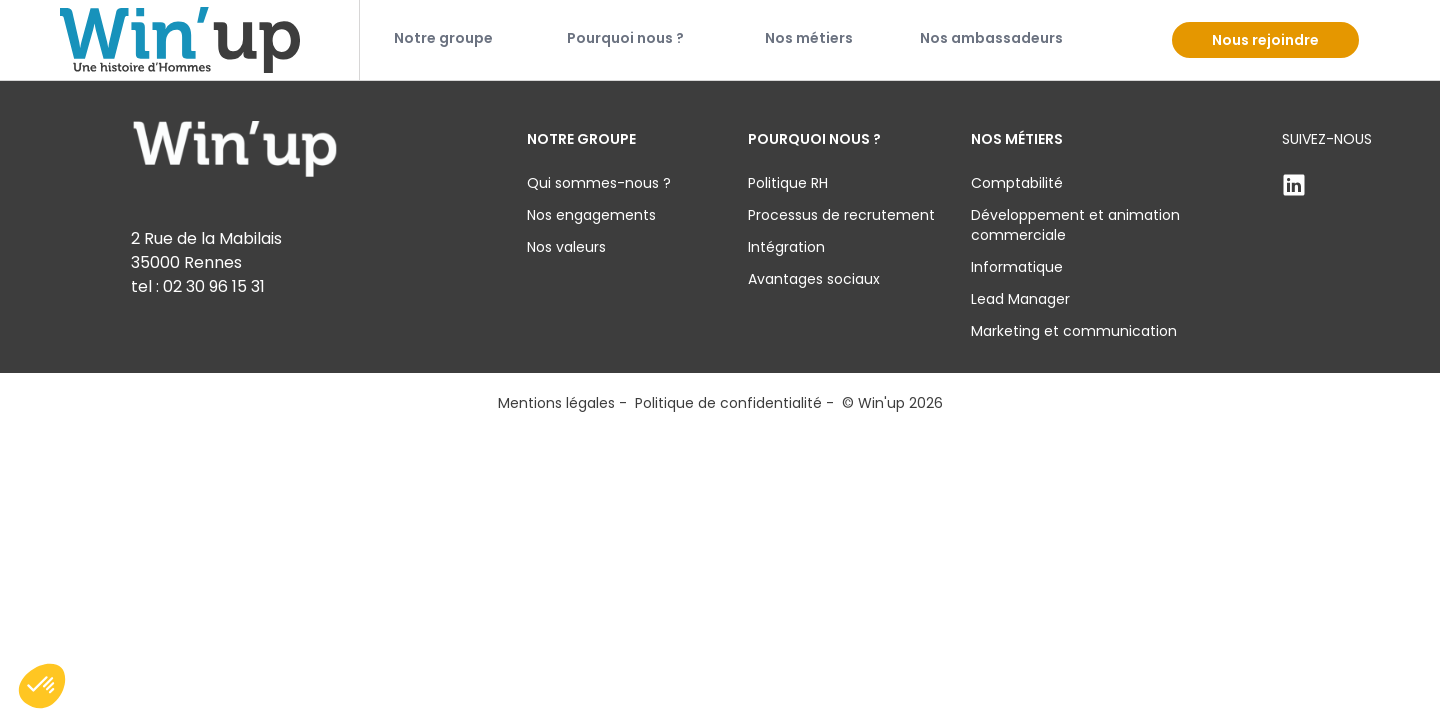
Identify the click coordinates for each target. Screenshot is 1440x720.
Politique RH (788, 183)
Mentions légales (556, 403)
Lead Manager (1020, 299)
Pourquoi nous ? (625, 38)
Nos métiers (809, 38)
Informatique (1017, 267)
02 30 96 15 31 (214, 286)
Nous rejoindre (1265, 40)
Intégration (786, 247)
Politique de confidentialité (728, 403)
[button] (42, 686)
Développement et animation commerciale (1075, 225)
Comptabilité (1017, 183)
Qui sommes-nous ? (599, 183)
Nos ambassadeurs (991, 38)
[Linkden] (1327, 185)
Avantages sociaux (814, 279)
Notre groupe (443, 38)
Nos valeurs (566, 247)
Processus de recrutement (841, 215)
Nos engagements (591, 215)
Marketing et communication (1074, 331)
